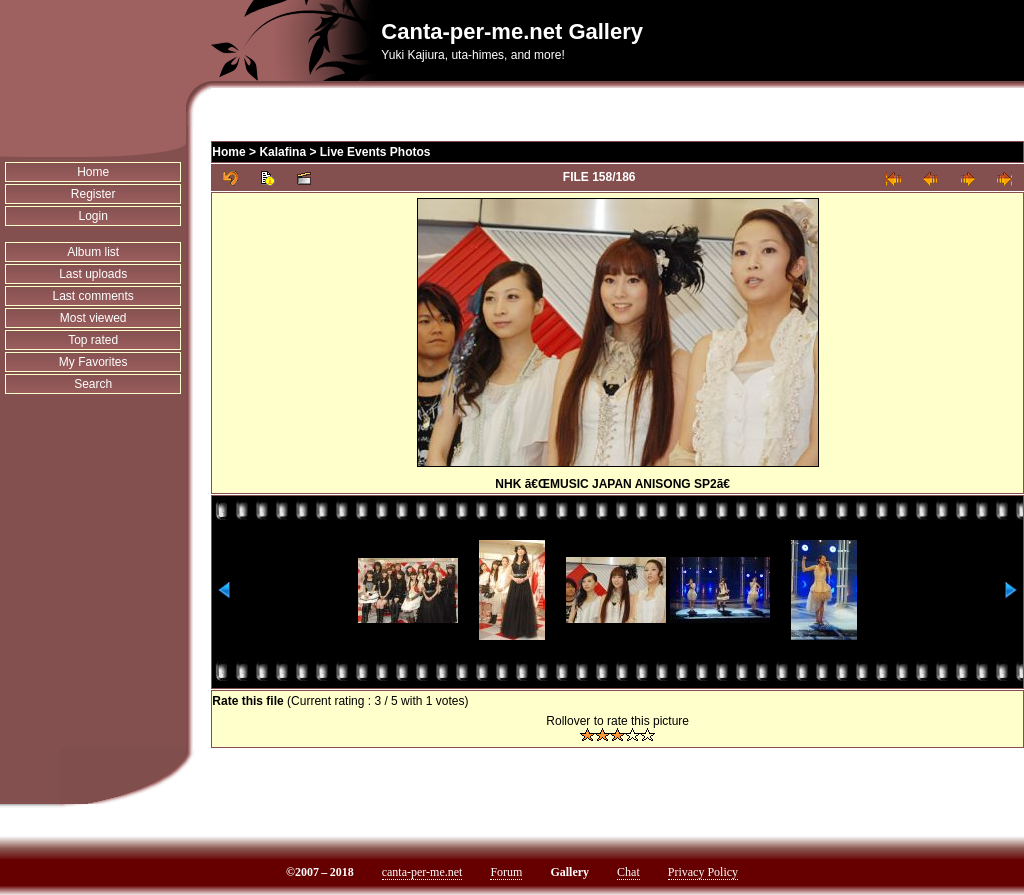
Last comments (92, 296)
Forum (506, 872)
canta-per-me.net (422, 872)
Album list (93, 252)
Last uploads (93, 274)
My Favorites (93, 362)
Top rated (93, 340)
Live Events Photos (375, 152)
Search (93, 384)
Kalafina (282, 152)
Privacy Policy (703, 872)
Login (92, 216)
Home (93, 172)
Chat (628, 872)
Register (93, 194)
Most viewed (93, 318)
